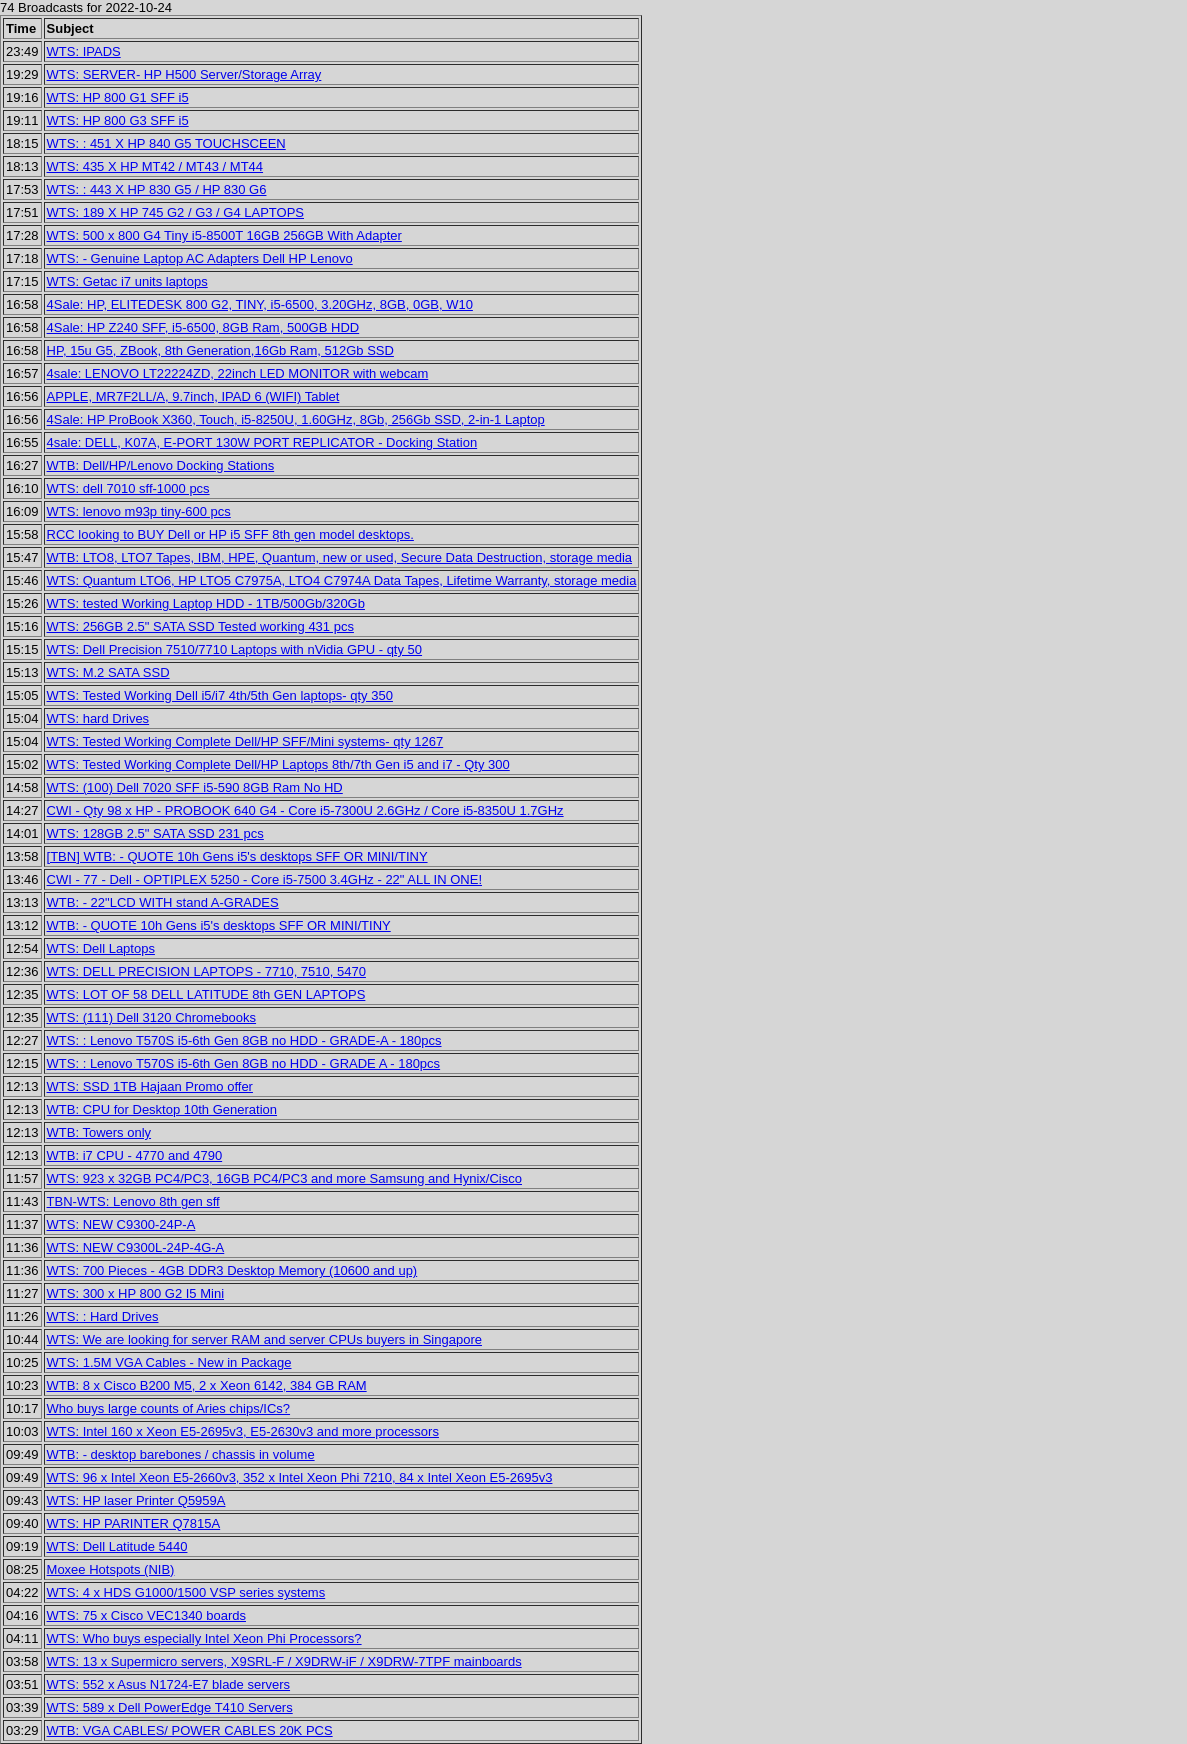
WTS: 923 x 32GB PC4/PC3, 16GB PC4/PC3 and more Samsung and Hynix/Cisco (284, 1178)
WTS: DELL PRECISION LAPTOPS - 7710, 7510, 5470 (206, 971)
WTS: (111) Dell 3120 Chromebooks (152, 1017)
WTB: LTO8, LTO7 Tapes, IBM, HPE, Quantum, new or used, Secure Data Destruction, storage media (340, 557)
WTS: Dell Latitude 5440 (117, 1546)
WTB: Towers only (99, 1132)
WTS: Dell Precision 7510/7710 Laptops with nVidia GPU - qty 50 (235, 649)
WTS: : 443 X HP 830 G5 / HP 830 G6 (157, 189)
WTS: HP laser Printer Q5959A (136, 1500)
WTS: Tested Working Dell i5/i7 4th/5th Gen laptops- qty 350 (220, 695)
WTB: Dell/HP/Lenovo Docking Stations (161, 465)
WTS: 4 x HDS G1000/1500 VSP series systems (186, 1592)
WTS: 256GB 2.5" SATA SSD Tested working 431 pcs (200, 626)
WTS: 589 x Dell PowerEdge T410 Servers (170, 1707)
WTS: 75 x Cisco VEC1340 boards (146, 1615)
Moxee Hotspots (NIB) (111, 1569)
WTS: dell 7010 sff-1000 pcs (128, 488)
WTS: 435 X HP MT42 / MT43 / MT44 (155, 166)
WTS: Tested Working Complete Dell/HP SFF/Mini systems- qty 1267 (245, 741)
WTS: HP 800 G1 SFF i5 (118, 97)
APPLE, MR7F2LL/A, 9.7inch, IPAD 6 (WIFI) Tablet (193, 396)
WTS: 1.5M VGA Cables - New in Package (169, 1362)
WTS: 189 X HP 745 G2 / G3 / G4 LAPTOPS (175, 212)
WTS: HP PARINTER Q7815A (134, 1523)
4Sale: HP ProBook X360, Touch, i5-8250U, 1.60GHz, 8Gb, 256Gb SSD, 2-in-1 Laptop (296, 419)
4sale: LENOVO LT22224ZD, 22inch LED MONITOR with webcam (238, 373)
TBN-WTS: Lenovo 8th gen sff (133, 1201)
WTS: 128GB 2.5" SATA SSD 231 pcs (155, 833)
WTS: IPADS (84, 51)
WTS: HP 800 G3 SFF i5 (118, 120)
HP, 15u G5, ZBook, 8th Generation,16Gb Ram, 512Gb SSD (220, 350)
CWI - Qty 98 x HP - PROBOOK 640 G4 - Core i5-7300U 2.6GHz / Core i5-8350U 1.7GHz (305, 810)
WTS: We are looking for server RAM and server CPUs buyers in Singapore (264, 1339)
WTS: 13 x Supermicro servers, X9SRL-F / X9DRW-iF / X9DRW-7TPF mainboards (284, 1661)
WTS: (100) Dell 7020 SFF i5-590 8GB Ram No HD (195, 787)
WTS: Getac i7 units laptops (127, 281)
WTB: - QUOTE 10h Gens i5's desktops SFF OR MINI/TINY (219, 925)
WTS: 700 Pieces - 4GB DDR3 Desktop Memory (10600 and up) (232, 1270)
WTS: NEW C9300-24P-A (121, 1224)
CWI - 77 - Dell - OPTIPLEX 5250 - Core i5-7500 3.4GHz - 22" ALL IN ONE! (264, 879)
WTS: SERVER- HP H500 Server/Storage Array (184, 74)
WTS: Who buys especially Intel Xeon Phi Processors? (204, 1638)
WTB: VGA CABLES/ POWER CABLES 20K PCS (190, 1730)
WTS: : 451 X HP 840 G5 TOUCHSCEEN (166, 143)
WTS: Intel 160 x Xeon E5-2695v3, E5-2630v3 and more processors (243, 1431)
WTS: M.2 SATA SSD (108, 672)
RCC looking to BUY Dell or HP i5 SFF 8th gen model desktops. (230, 534)
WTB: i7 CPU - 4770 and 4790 (135, 1155)
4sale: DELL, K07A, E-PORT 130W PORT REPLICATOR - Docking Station (262, 442)
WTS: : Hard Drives (103, 1316)
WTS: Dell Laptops (101, 948)
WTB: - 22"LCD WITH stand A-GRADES (163, 902)
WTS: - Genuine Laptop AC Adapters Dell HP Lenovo (200, 258)
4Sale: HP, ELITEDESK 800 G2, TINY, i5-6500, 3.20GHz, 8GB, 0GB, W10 (260, 304)
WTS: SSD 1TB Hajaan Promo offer (150, 1086)
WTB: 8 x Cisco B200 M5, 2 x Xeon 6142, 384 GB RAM (207, 1385)
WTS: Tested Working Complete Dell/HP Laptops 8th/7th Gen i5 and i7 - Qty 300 (278, 764)
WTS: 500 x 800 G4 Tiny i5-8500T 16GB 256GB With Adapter (224, 235)
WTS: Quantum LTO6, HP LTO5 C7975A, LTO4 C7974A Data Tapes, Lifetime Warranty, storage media (342, 580)
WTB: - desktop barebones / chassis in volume (181, 1454)
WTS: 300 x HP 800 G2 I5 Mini (136, 1293)
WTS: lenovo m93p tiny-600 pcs (139, 511)
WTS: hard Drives (98, 718)
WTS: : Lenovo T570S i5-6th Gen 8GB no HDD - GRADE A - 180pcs (244, 1063)
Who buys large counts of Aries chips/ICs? (169, 1408)
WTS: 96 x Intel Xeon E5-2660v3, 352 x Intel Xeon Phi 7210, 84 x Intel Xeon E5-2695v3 (300, 1477)
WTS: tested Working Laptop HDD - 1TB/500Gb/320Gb (206, 603)
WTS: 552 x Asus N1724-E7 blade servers (169, 1684)
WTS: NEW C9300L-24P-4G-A (136, 1247)
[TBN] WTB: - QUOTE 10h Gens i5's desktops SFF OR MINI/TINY (237, 856)
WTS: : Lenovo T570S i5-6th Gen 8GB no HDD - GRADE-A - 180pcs (244, 1040)
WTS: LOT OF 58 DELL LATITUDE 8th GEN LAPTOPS (206, 994)
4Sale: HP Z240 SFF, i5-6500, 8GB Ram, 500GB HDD (203, 327)
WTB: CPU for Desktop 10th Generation (162, 1109)
